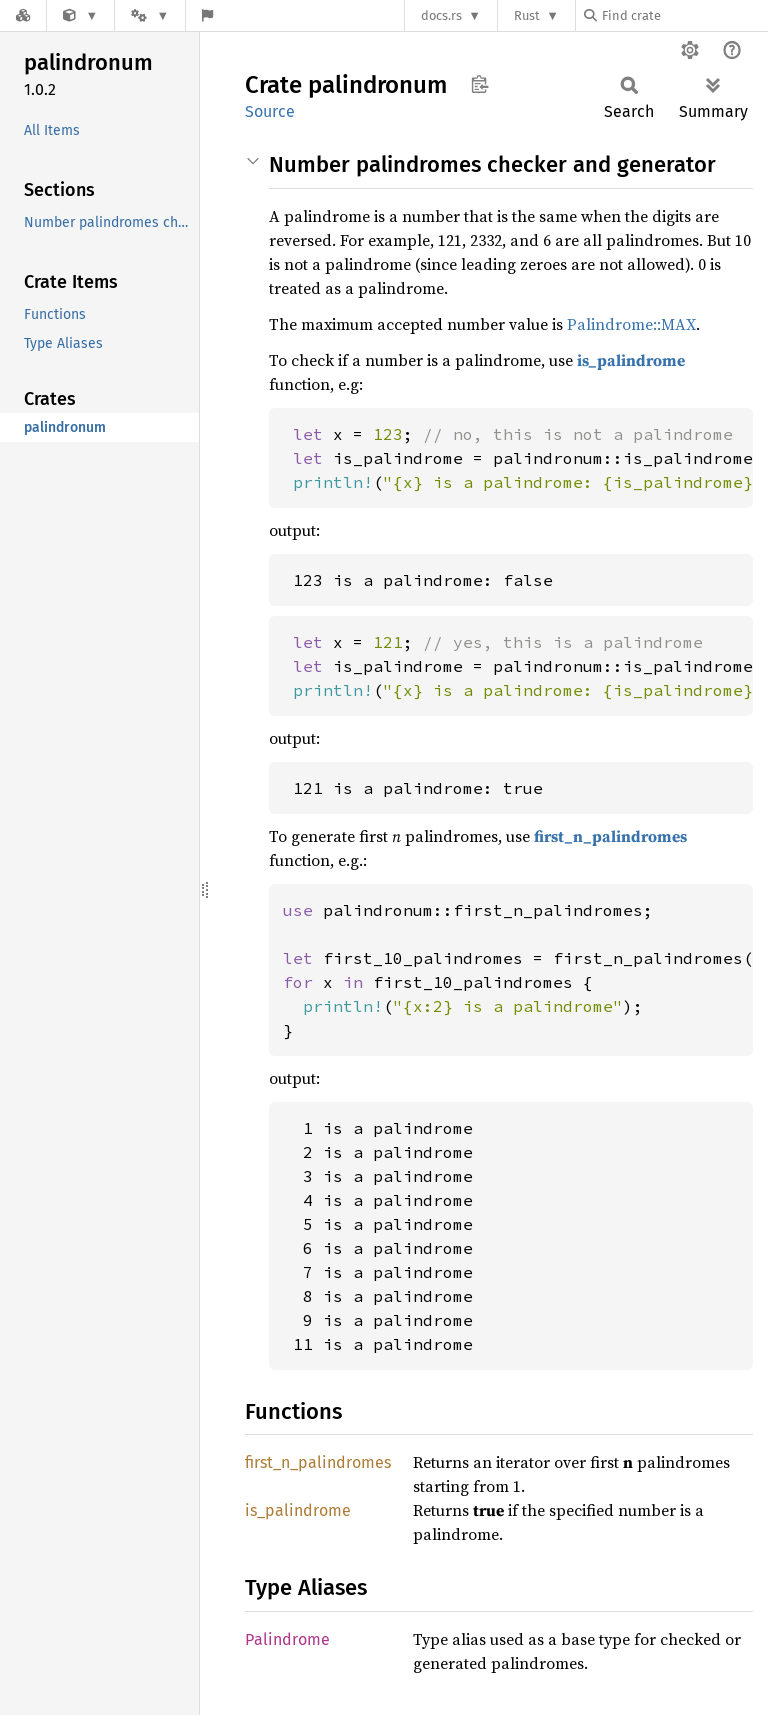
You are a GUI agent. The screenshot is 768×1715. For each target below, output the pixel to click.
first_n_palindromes (610, 836)
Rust (527, 15)
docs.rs (441, 15)
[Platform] (150, 15)
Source (270, 111)
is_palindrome (631, 360)
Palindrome (287, 1639)
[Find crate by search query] (684, 15)
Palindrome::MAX (631, 324)
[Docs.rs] (23, 15)
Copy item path (479, 84)
